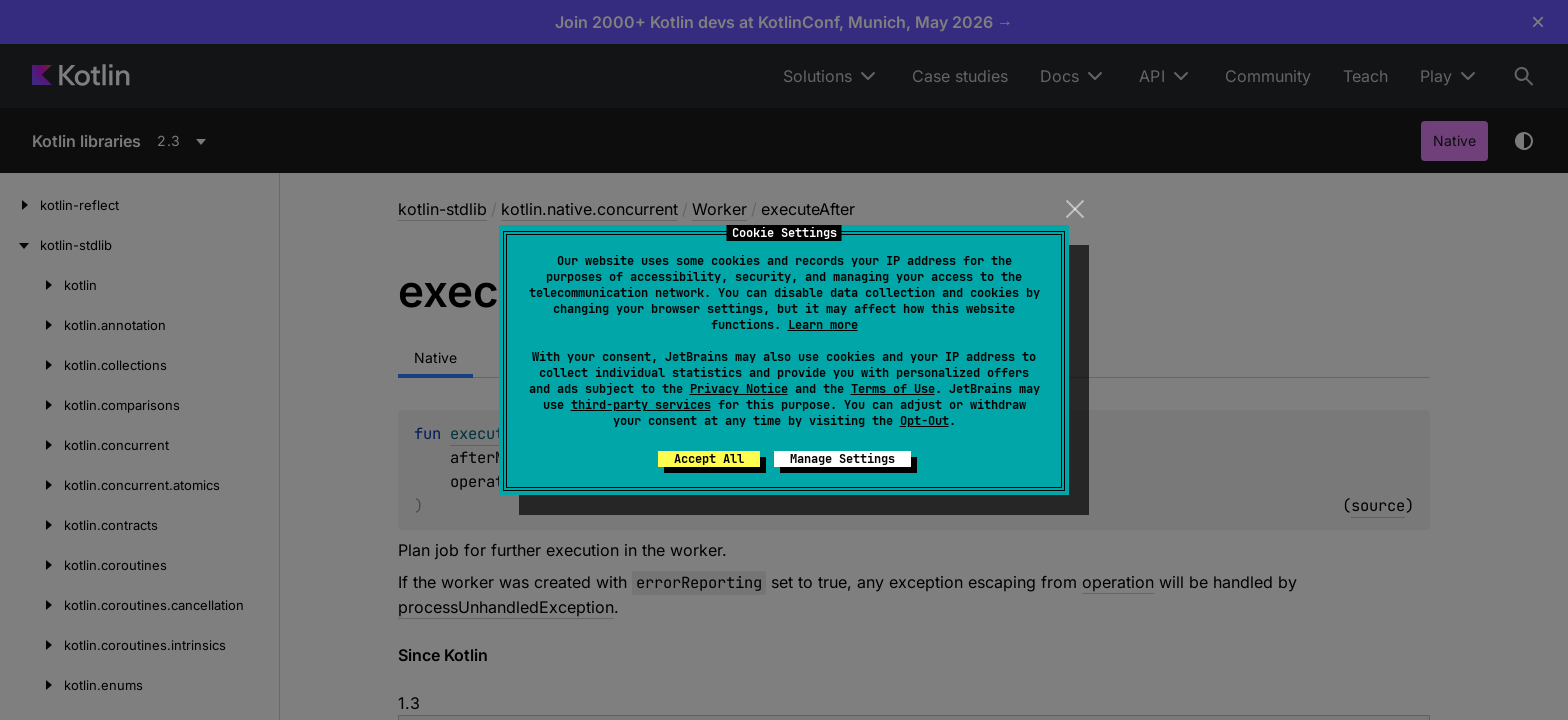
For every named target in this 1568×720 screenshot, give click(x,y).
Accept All (709, 459)
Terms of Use (893, 389)
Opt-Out (924, 421)
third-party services (641, 405)
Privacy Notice (739, 389)
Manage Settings (842, 459)
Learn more (823, 325)
